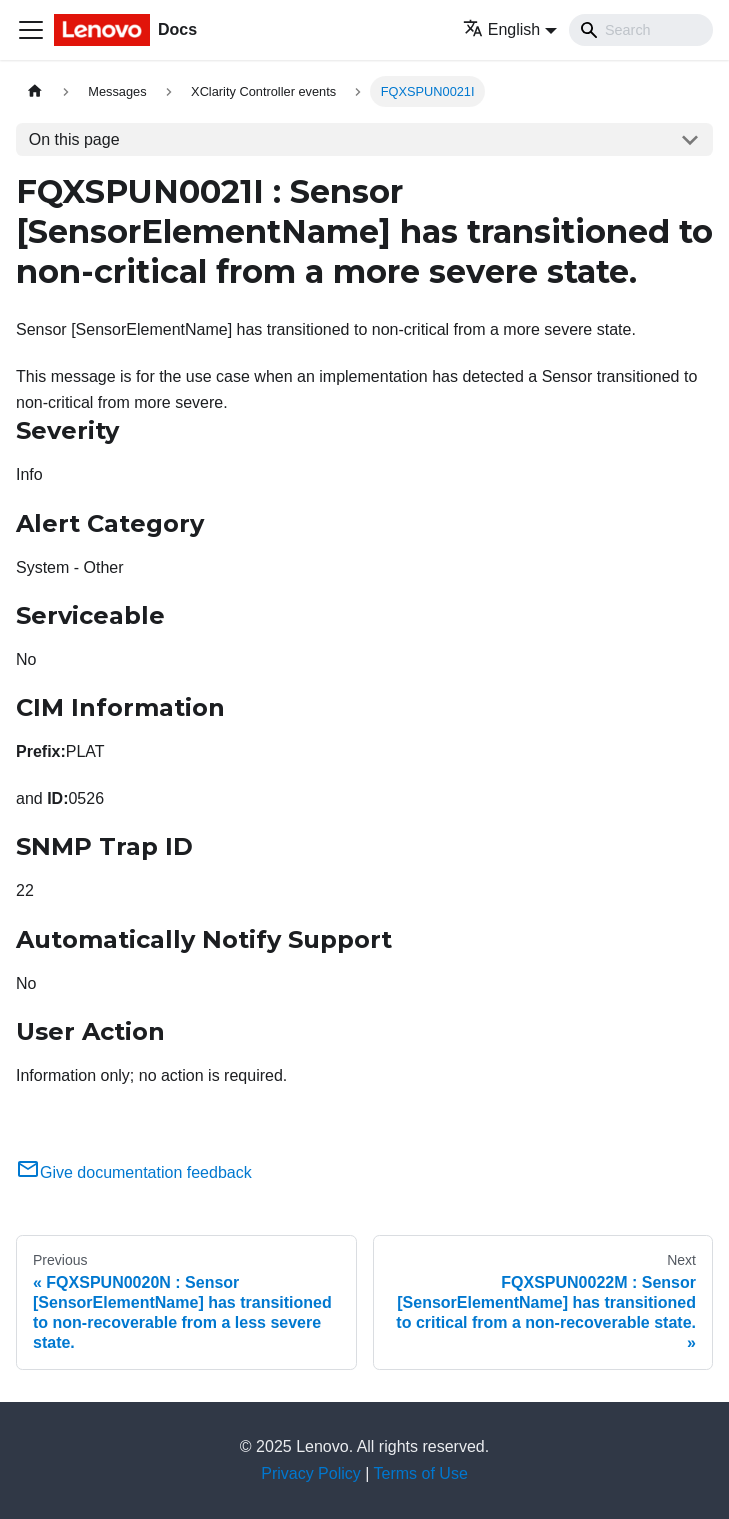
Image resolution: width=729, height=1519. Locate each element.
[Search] (641, 30)
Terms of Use (421, 1473)
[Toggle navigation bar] (31, 30)
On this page (74, 139)
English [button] (501, 29)
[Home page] (35, 91)
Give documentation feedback (134, 1172)
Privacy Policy (311, 1473)
